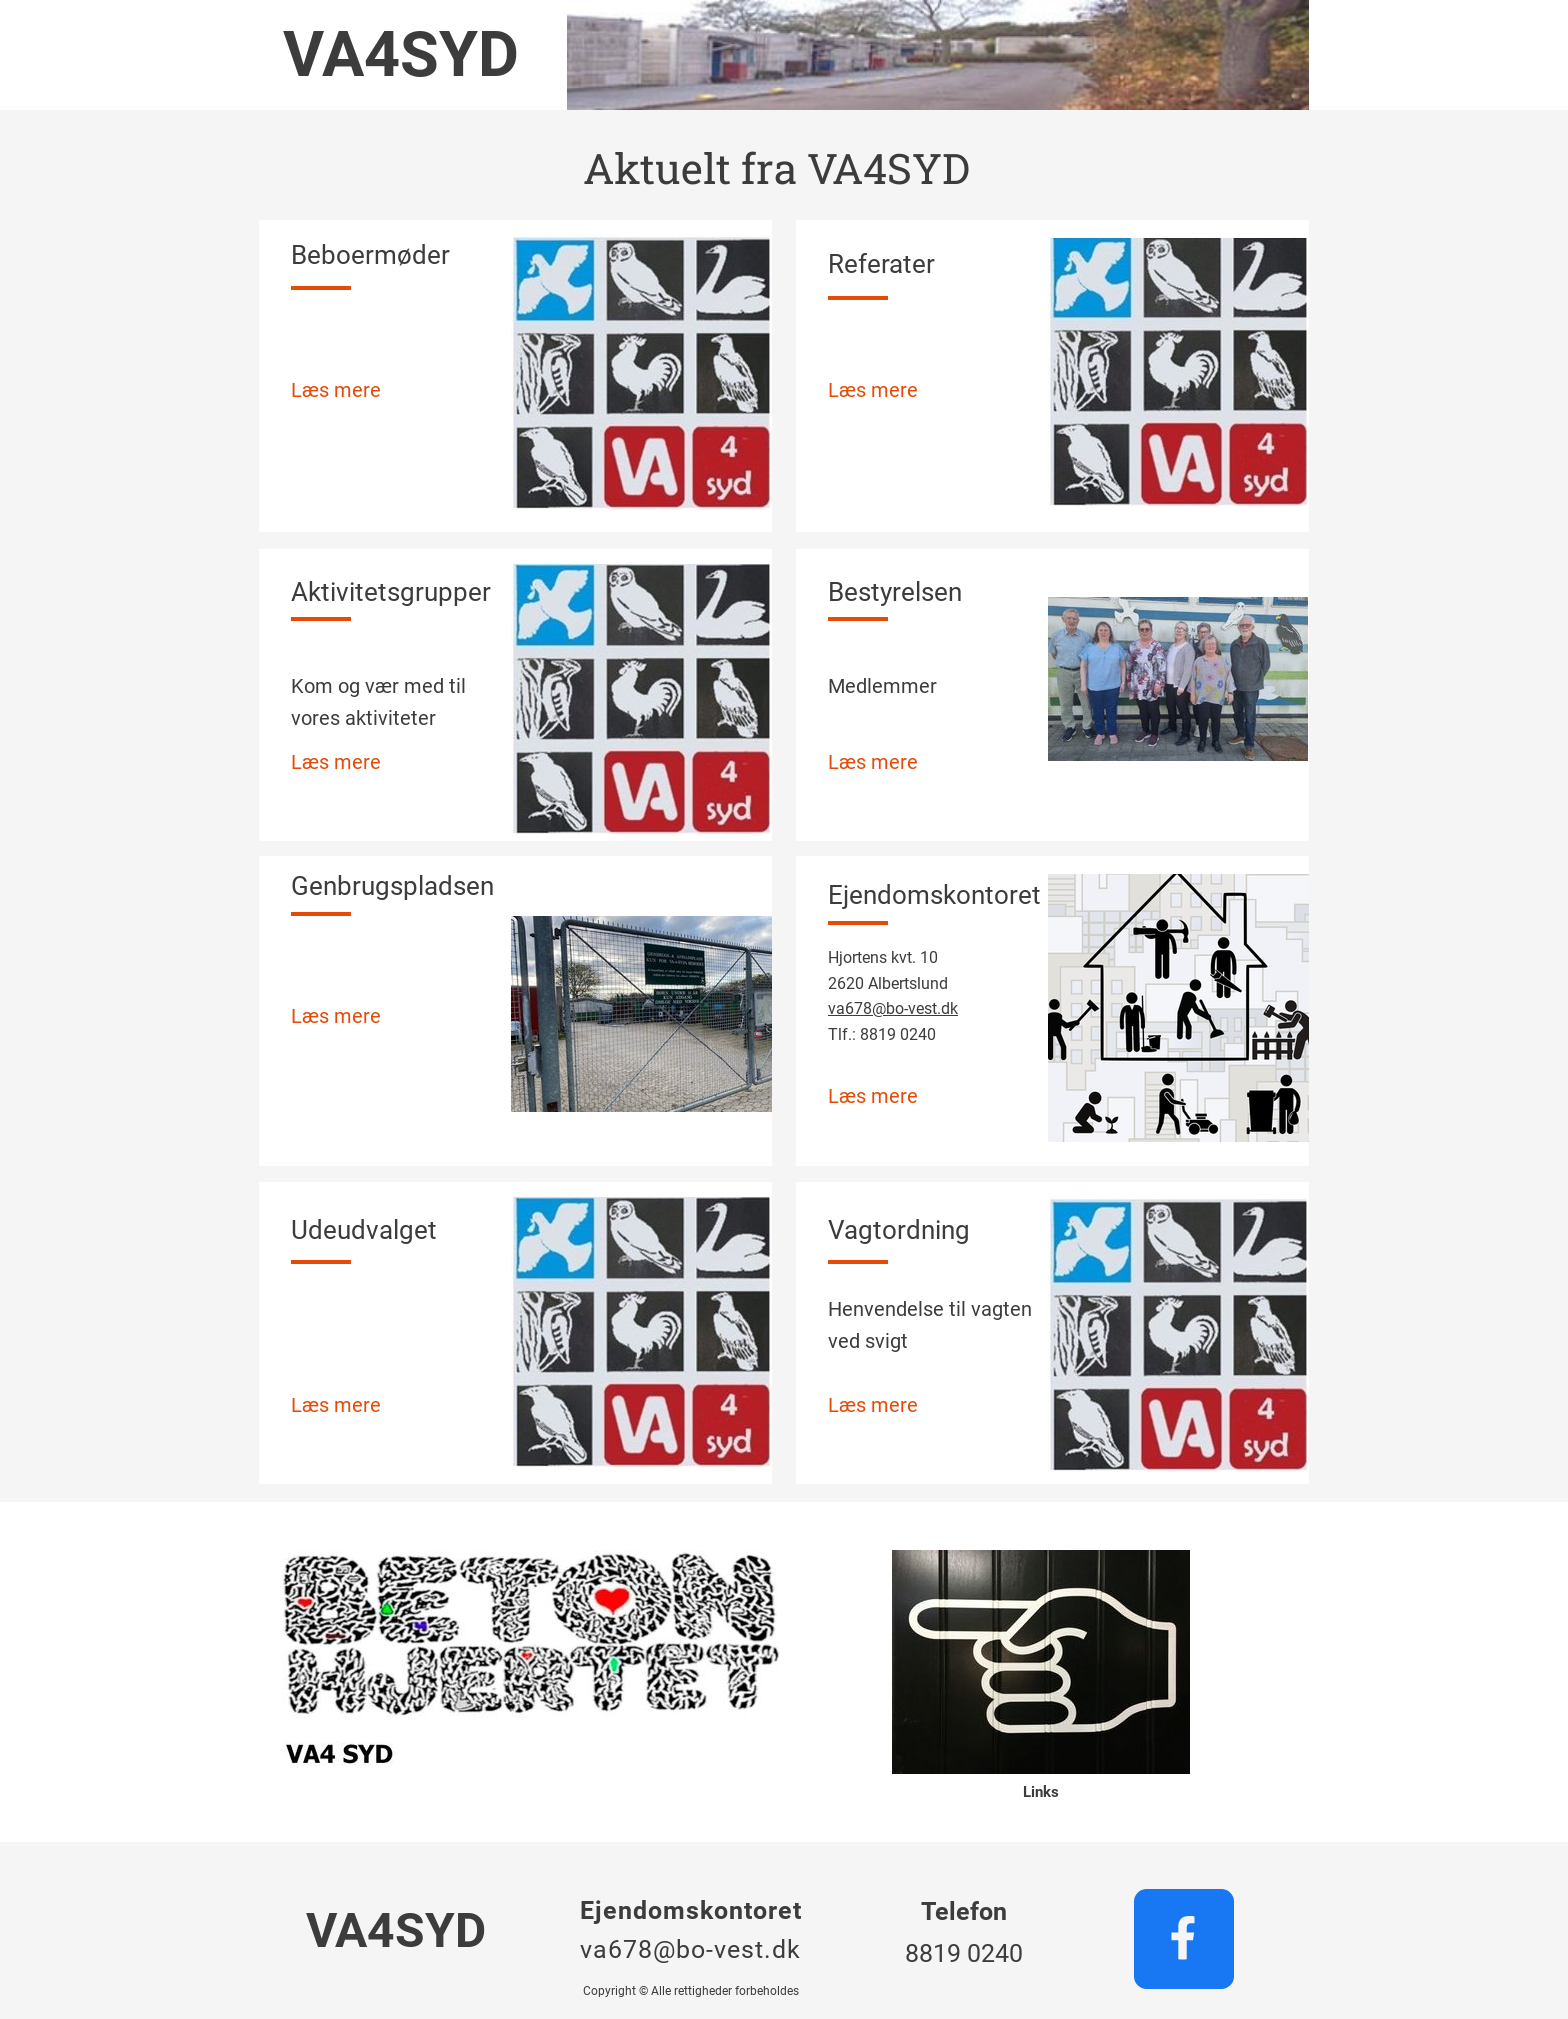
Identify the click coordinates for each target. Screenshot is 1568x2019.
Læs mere (336, 390)
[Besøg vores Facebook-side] (1184, 1939)
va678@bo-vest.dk (893, 1008)
